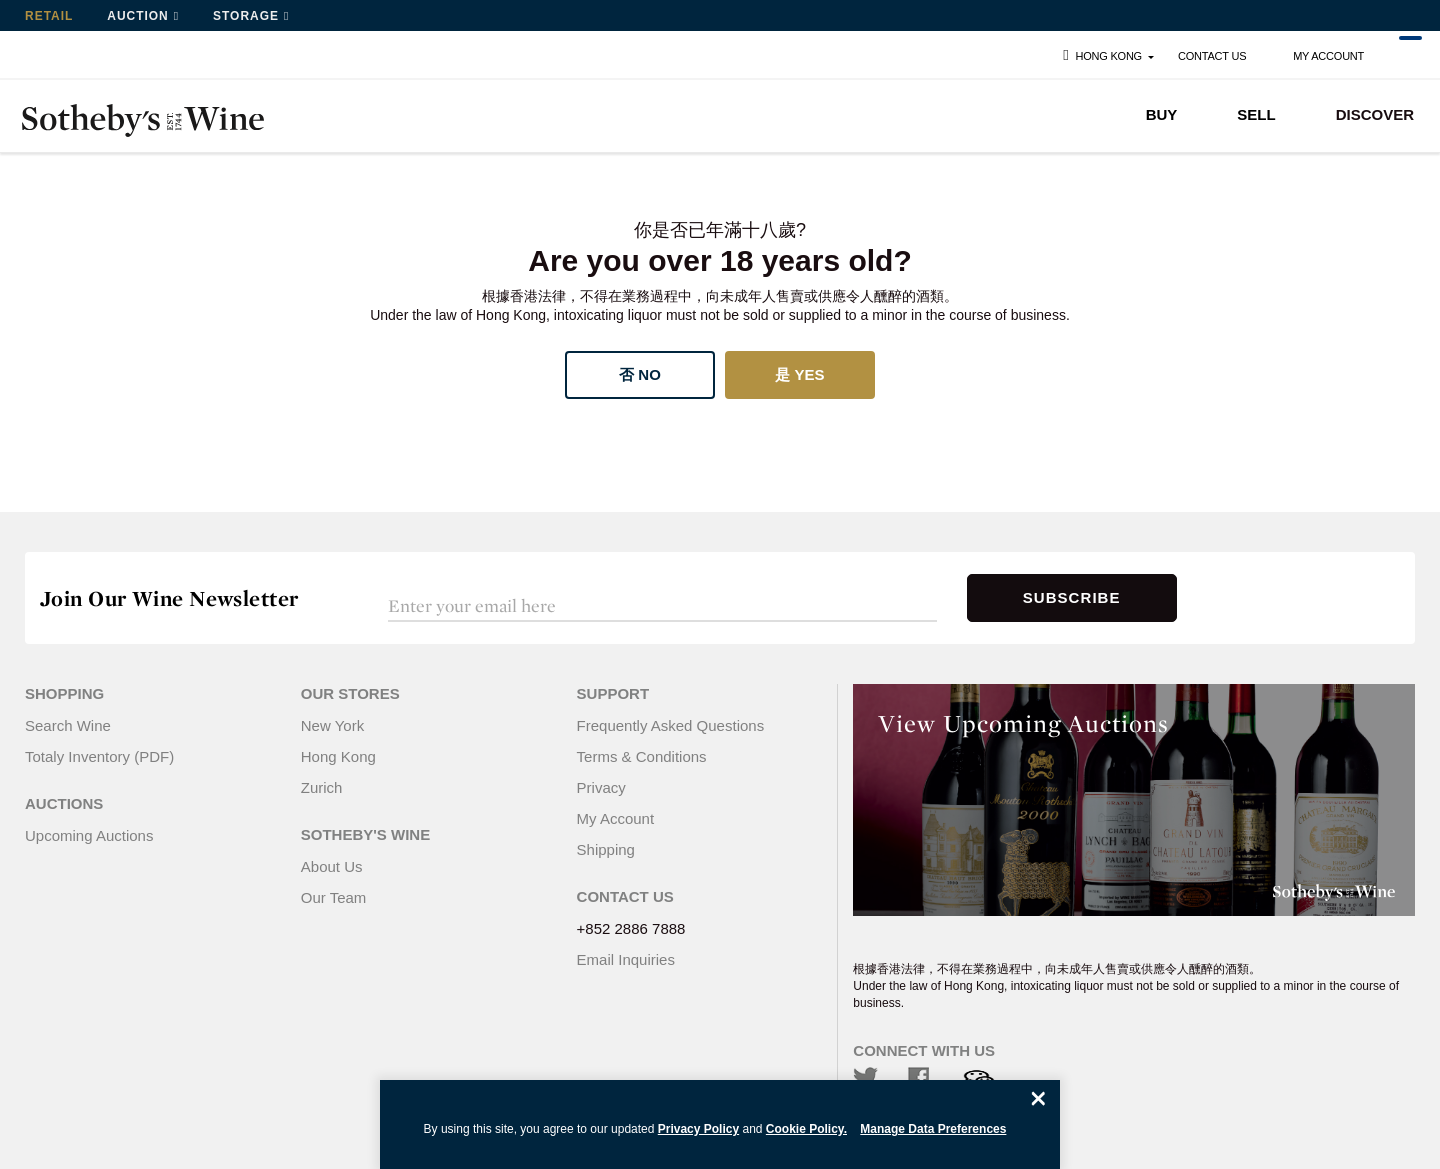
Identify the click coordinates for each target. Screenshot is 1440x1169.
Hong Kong (338, 756)
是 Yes (799, 374)
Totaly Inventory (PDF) (99, 756)
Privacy (601, 787)
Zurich (322, 787)
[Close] (1038, 1098)
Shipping (606, 849)
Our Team (334, 897)
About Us (332, 866)
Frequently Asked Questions (671, 725)
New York (332, 725)
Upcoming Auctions (89, 835)
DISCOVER (1375, 114)
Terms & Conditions (642, 756)
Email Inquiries (626, 959)
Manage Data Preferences (933, 1129)
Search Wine (68, 725)
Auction (138, 16)
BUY (1162, 114)
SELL (1256, 114)
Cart (1399, 57)
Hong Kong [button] (1100, 55)
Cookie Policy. (806, 1129)
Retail (49, 16)
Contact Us (1212, 56)
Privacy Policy (698, 1129)
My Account (1328, 56)
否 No (640, 374)
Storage (246, 16)
